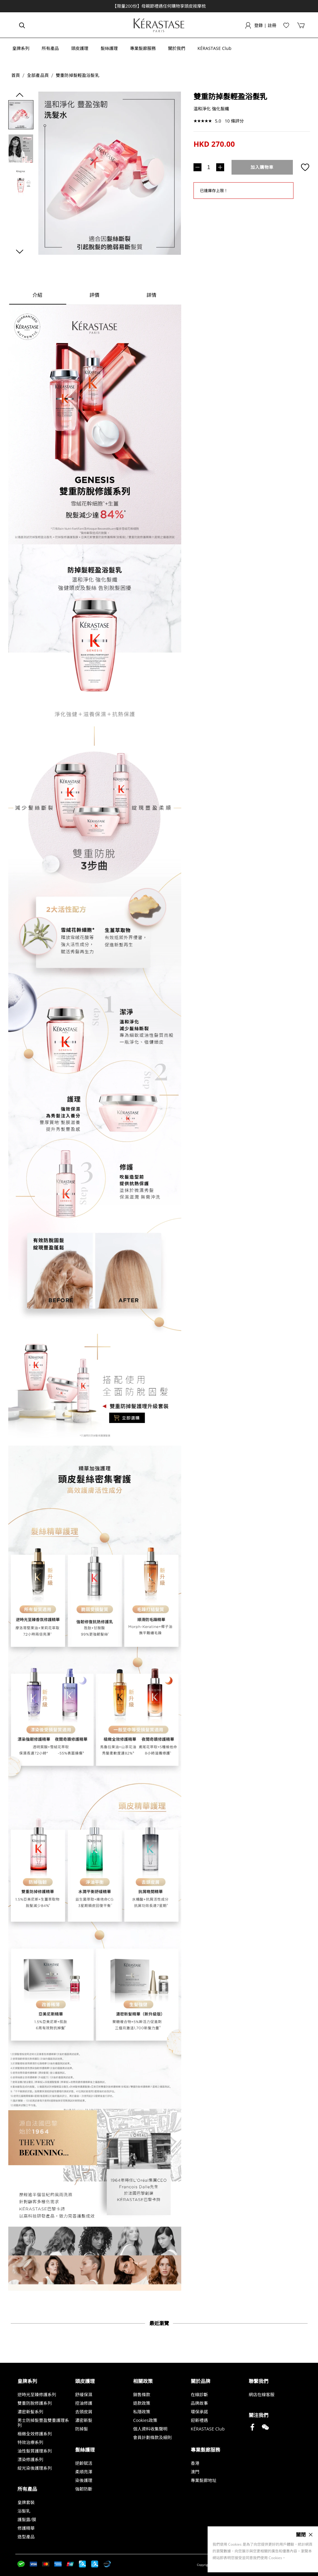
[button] (24, 48)
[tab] (37, 295)
